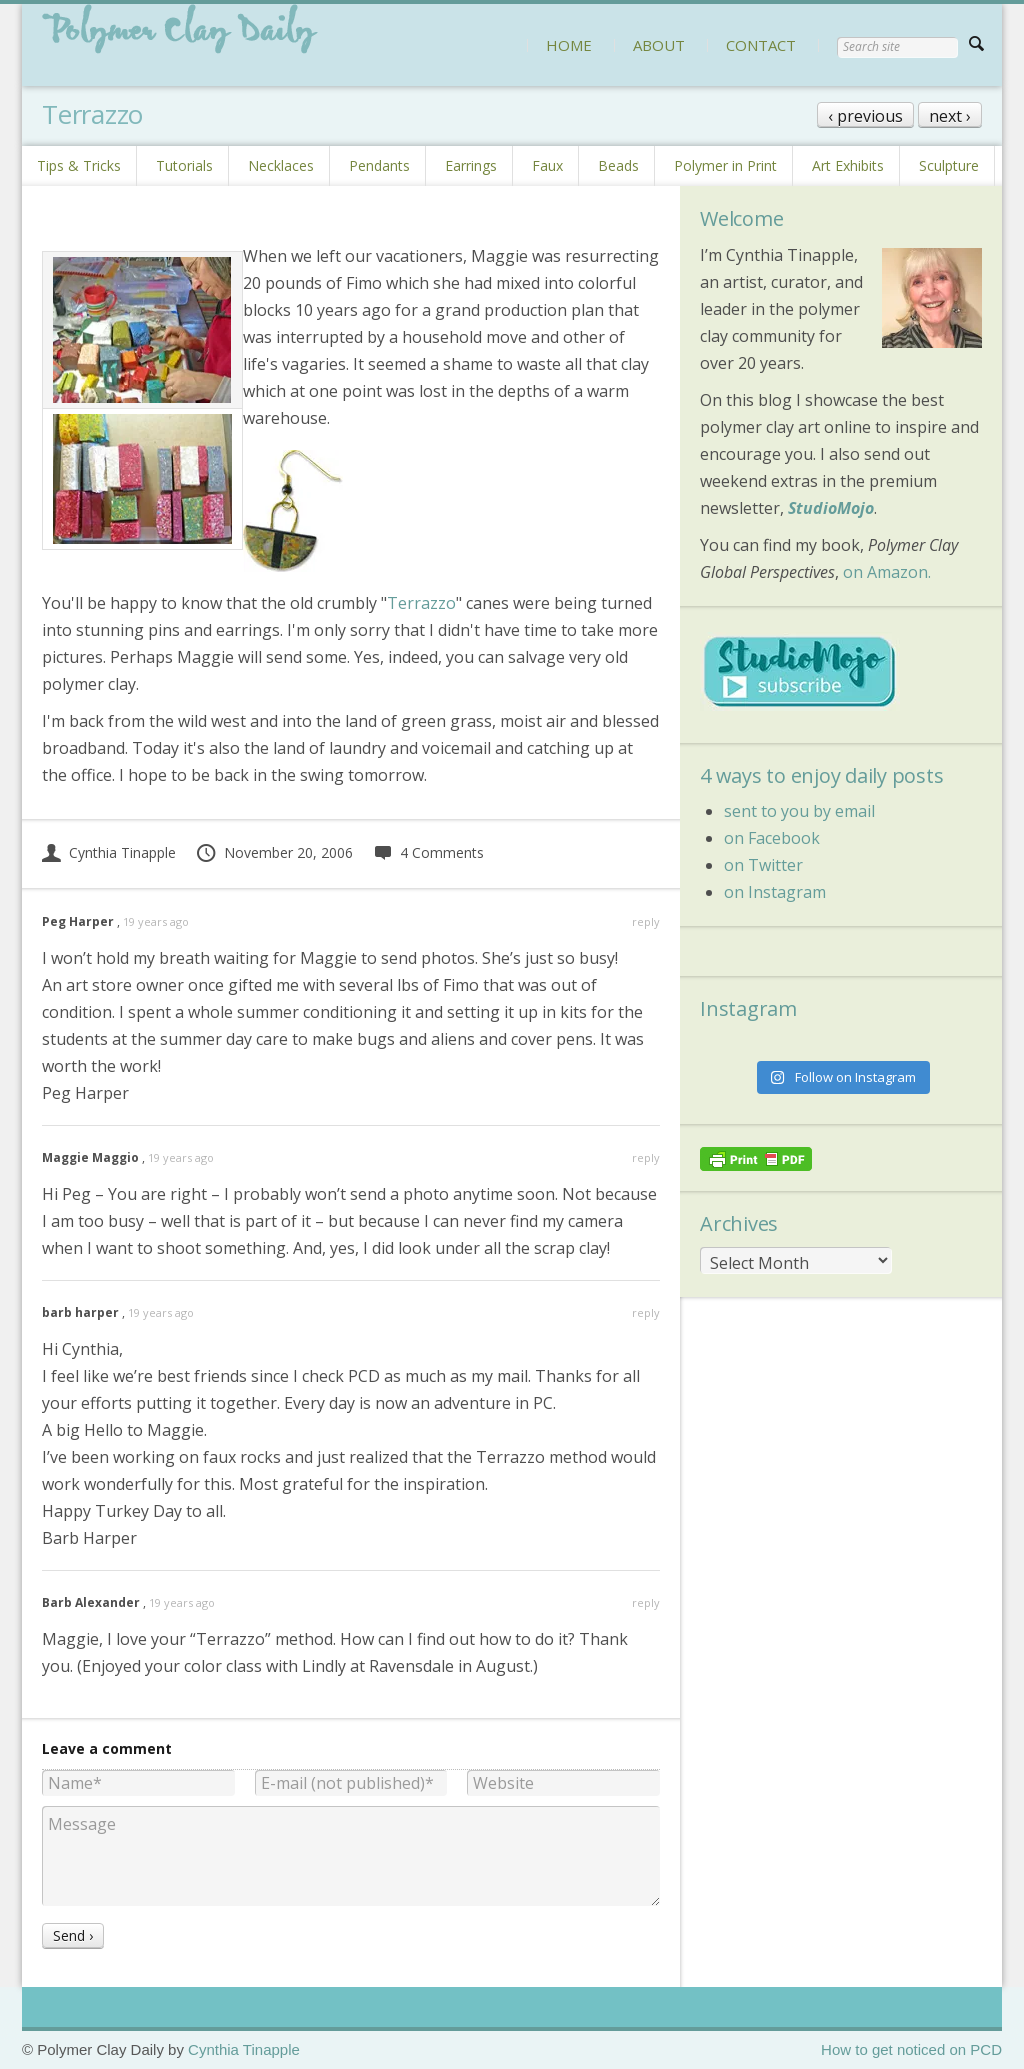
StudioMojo (831, 508)
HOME (569, 45)
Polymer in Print (725, 165)
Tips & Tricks (79, 165)
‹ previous (865, 116)
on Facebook (772, 838)
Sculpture (949, 165)
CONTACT (761, 45)
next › (950, 116)
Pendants (379, 165)
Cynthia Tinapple (109, 852)
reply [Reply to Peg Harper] (646, 921)
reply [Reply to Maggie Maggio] (646, 1157)
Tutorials (184, 165)
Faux (547, 165)
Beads (618, 165)
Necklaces (281, 165)
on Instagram (775, 892)
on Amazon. (887, 572)
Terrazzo (421, 603)
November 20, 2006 (274, 852)
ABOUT (659, 45)
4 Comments (428, 852)
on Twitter (763, 865)
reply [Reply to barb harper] (646, 1312)
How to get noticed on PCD (911, 2049)
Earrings (471, 165)
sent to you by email (799, 811)
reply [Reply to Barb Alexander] (646, 1602)
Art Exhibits (848, 165)
